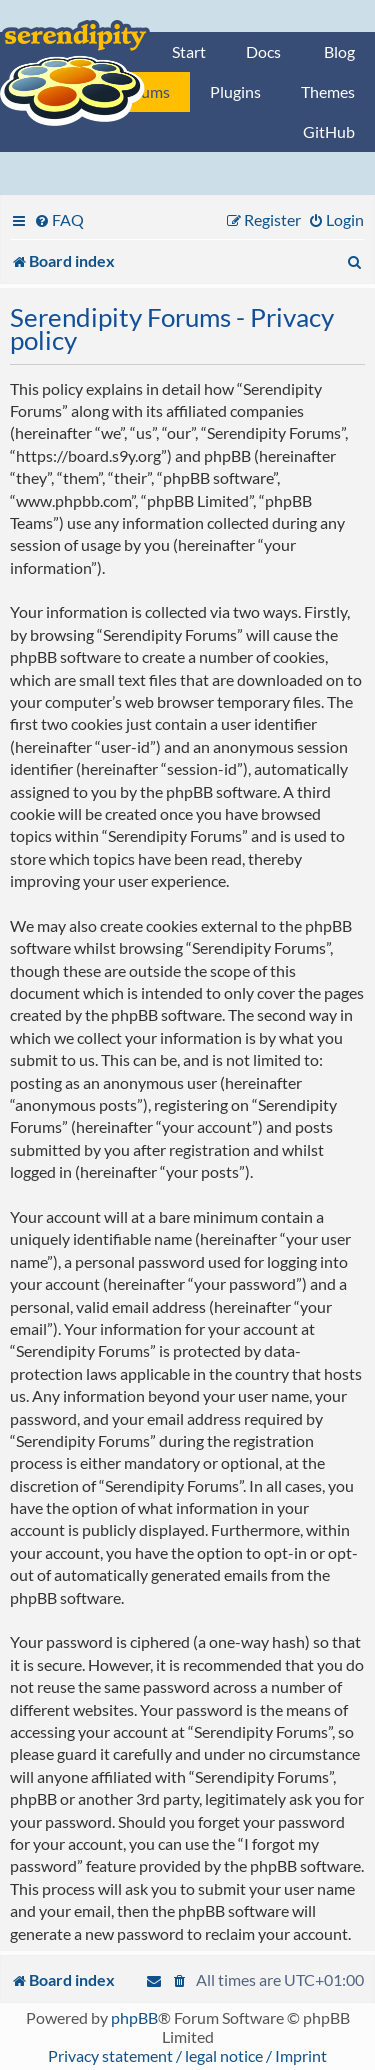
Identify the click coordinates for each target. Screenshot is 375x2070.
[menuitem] (59, 219)
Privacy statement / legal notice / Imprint (187, 2055)
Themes (328, 91)
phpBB (134, 2017)
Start (189, 51)
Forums (144, 91)
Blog (339, 51)
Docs (263, 51)
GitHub (329, 131)
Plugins (235, 91)
